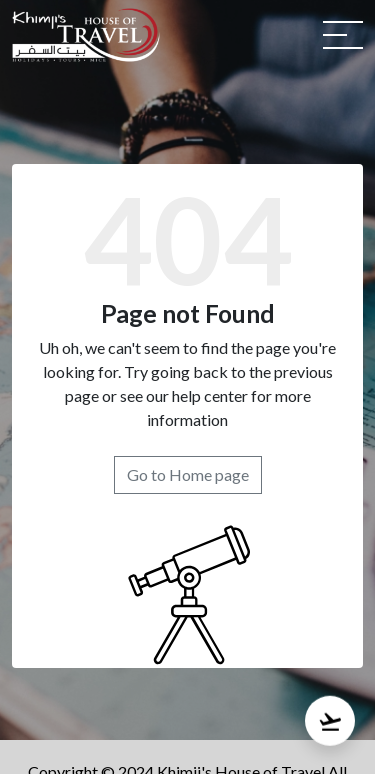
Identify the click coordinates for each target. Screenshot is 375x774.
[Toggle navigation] (343, 35)
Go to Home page (188, 474)
